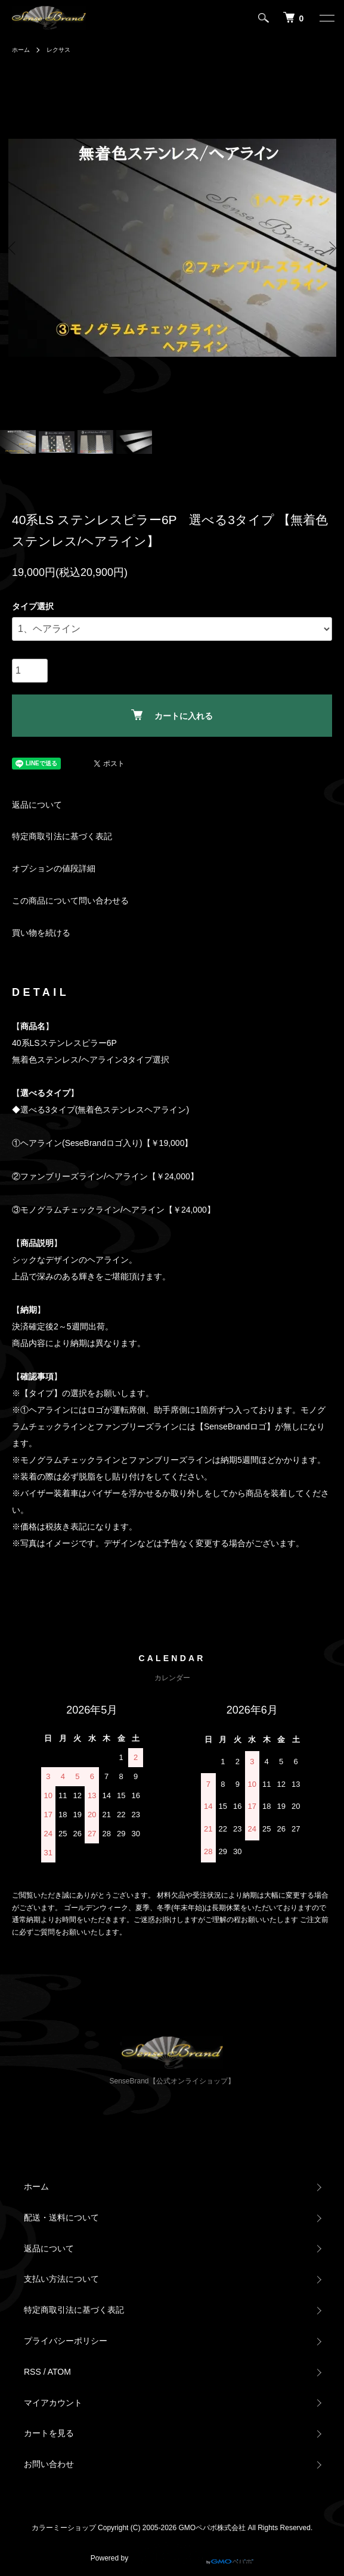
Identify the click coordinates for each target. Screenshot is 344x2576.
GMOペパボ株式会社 (212, 2528)
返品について (37, 804)
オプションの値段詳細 (53, 868)
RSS (32, 2371)
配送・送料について (61, 2217)
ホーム (21, 49)
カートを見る (49, 2433)
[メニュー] (326, 18)
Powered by (172, 2553)
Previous (13, 247)
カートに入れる (172, 715)
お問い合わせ (49, 2464)
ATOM (59, 2371)
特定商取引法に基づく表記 (62, 836)
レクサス (58, 49)
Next (330, 247)
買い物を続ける (41, 932)
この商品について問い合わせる (70, 900)
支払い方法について (61, 2279)
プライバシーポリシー (65, 2341)
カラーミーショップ (64, 2528)
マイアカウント (53, 2402)
